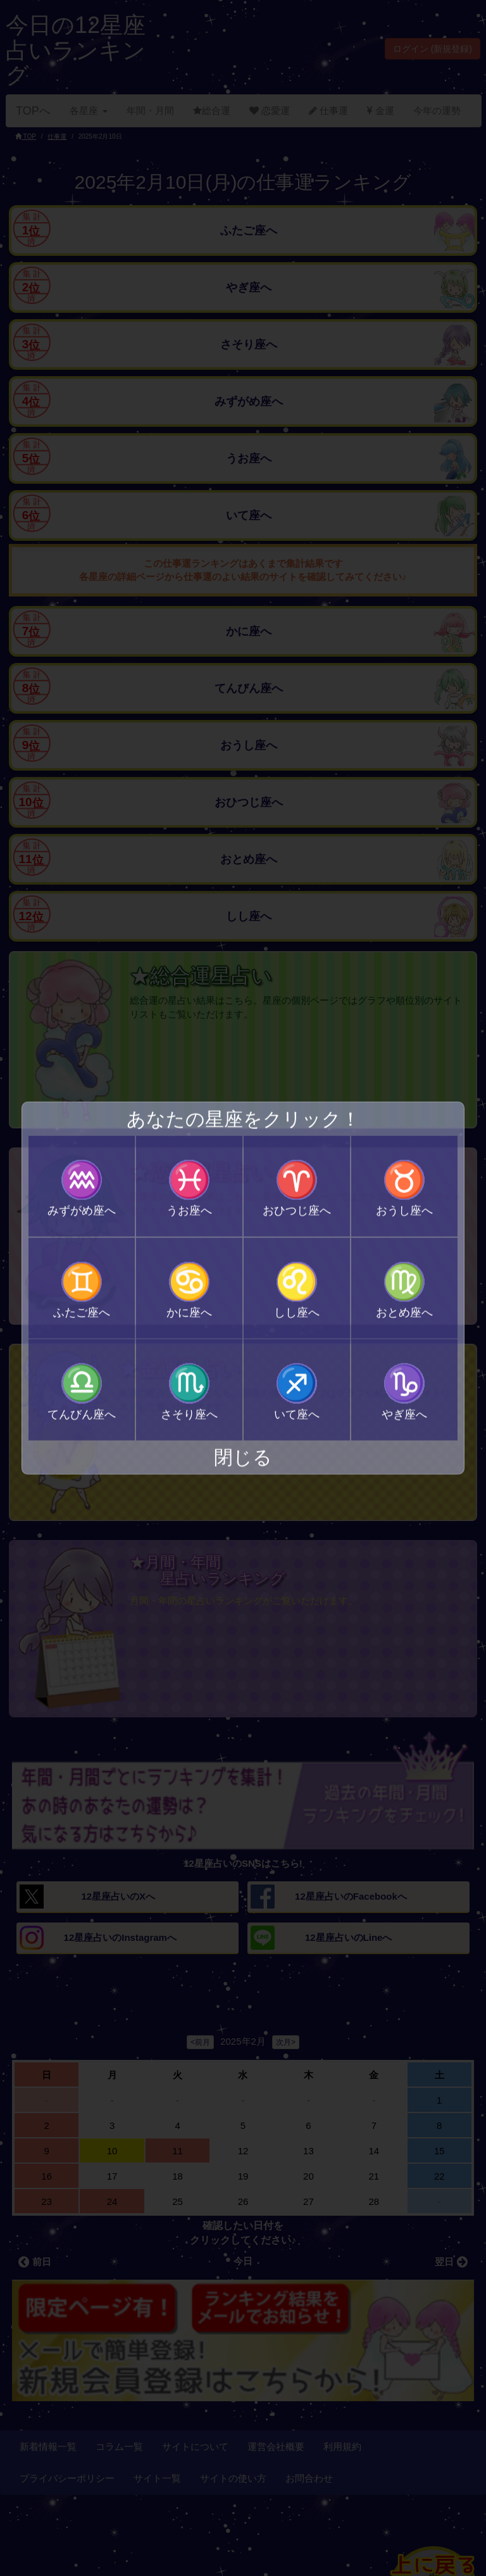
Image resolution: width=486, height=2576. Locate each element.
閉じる (243, 1456)
